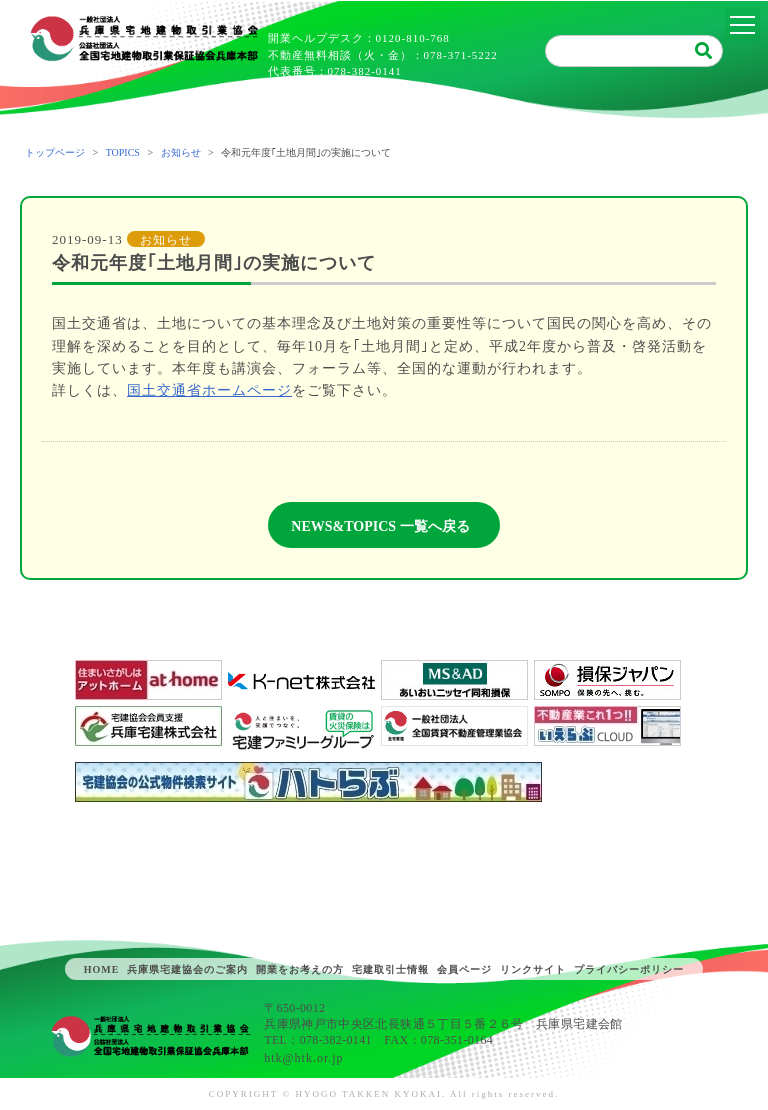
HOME (102, 969)
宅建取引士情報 (390, 969)
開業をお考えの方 (300, 969)
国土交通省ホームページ (209, 390)
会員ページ (464, 969)
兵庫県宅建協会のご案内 (187, 969)
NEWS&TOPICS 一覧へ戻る (380, 526)
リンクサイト (533, 969)
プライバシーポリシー (629, 969)
